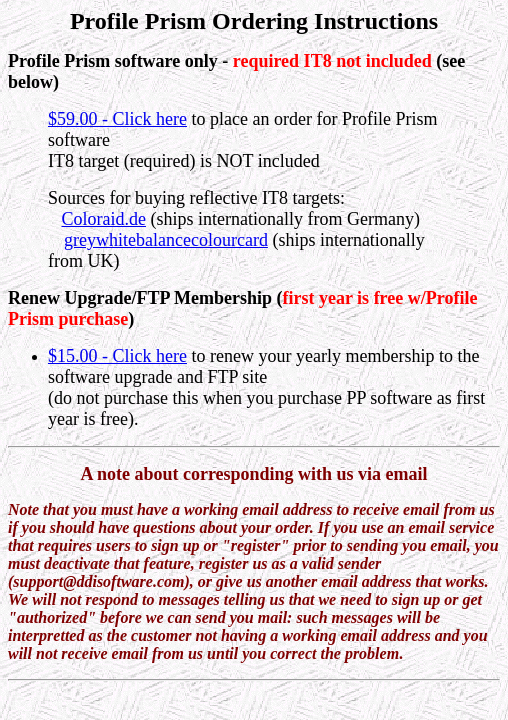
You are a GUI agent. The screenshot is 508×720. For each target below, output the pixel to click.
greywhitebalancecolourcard (166, 240)
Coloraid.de (104, 219)
